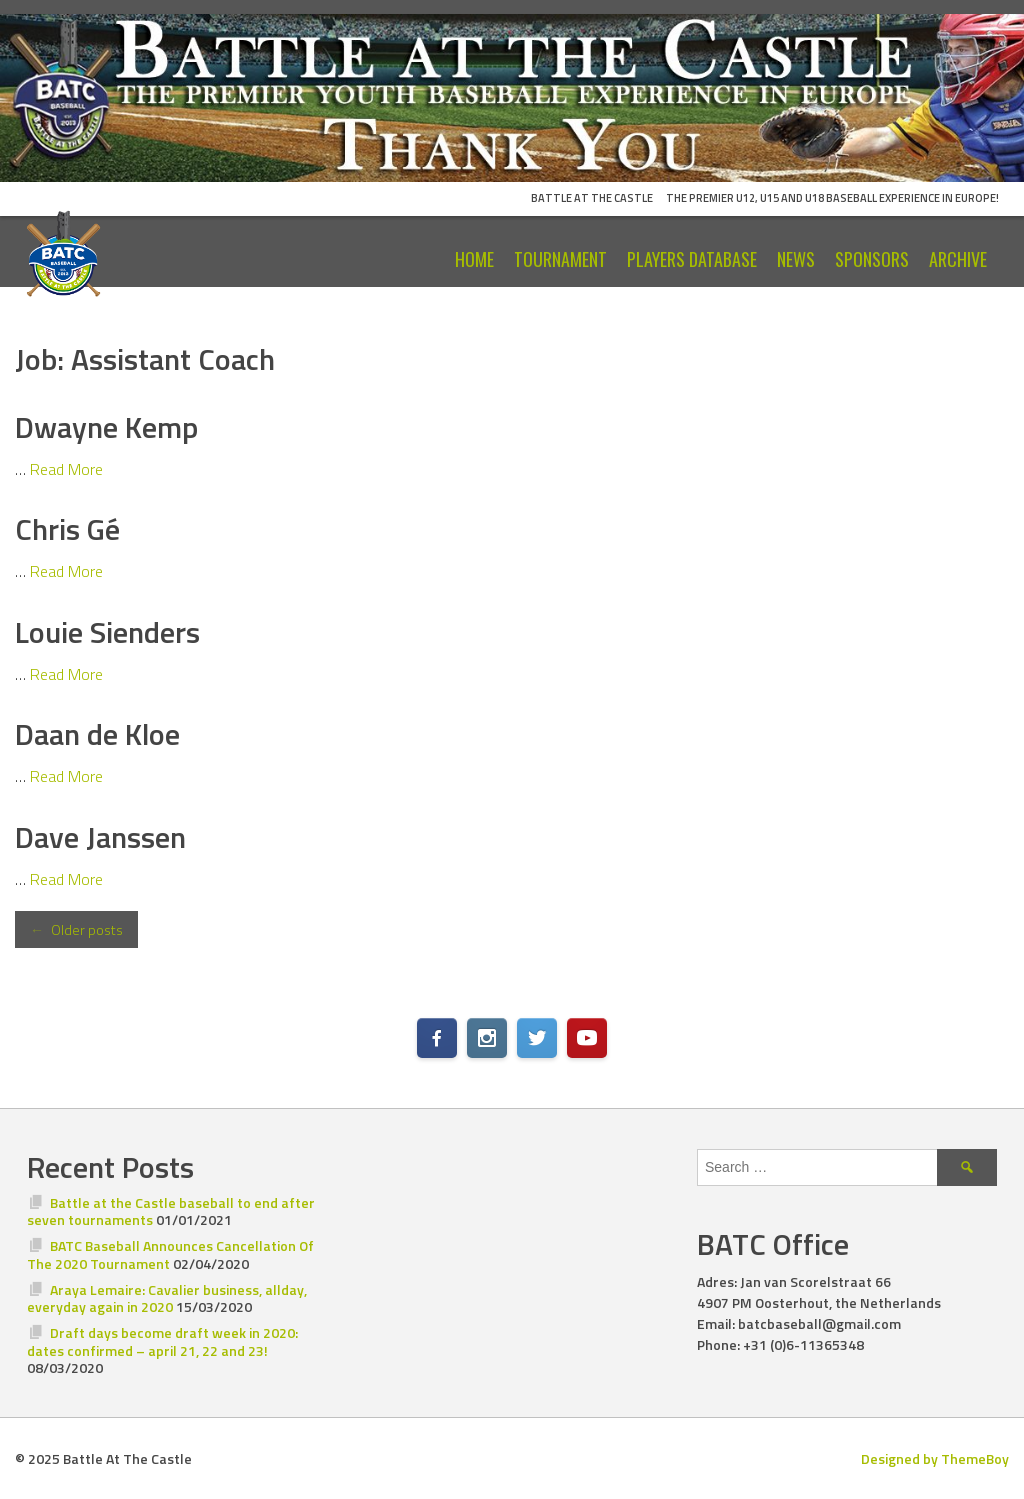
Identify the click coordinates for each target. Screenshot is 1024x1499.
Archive (958, 259)
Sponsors (872, 259)
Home (474, 259)
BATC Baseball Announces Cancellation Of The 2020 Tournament (170, 1254)
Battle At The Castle (592, 198)
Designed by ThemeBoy (935, 1458)
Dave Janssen (100, 837)
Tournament (560, 259)
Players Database (692, 259)
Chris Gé (67, 529)
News (796, 259)
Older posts (76, 929)
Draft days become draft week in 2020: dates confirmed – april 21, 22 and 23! (162, 1341)
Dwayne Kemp (106, 427)
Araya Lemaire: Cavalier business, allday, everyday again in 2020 (167, 1298)
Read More (66, 469)
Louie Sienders (107, 632)
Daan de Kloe (97, 734)
